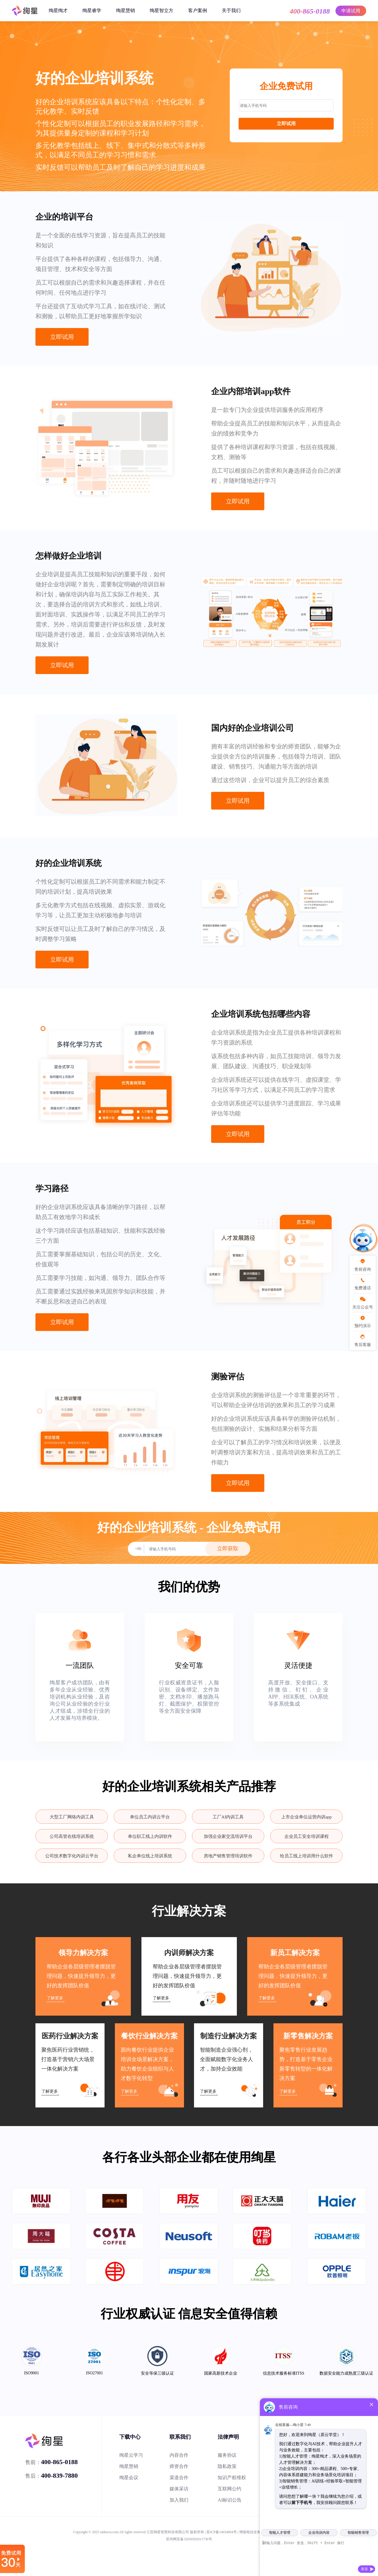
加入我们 (179, 2499)
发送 (364, 2569)
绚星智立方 (161, 10)
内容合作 (179, 2455)
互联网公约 (229, 2488)
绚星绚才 (58, 10)
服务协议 (227, 2455)
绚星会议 (128, 2477)
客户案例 (197, 10)
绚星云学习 (131, 2455)
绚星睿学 (91, 10)
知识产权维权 (232, 2477)
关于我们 (231, 10)
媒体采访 (179, 2488)
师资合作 (179, 2466)
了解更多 (55, 1998)
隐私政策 (227, 2466)
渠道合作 (179, 2477)
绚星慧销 (125, 10)
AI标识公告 (230, 2499)
